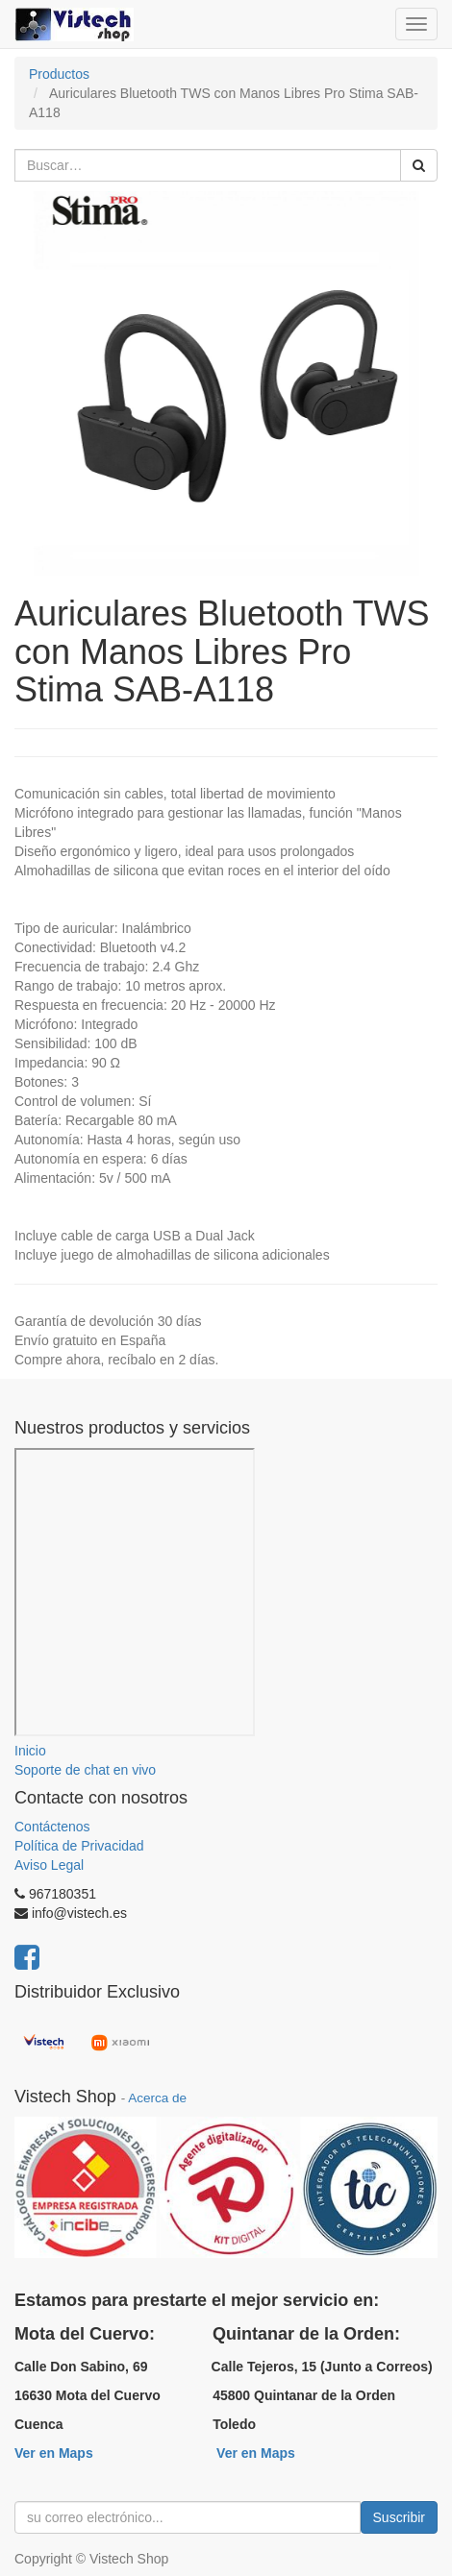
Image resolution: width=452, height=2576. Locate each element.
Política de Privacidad (79, 1845)
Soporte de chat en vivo (85, 1770)
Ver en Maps (53, 2453)
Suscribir (399, 2517)
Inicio (30, 1750)
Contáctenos (52, 1826)
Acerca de (157, 2098)
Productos (59, 74)
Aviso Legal (49, 1865)
